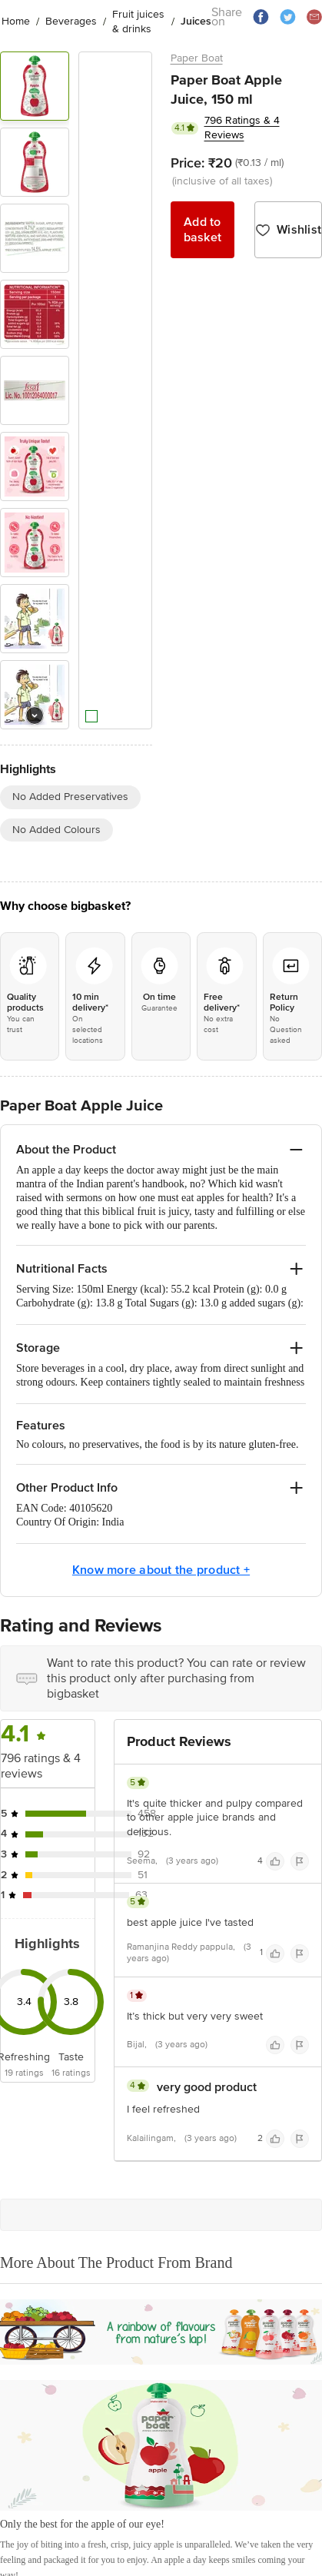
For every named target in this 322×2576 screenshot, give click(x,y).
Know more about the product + (161, 1570)
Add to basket (203, 229)
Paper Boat (197, 58)
